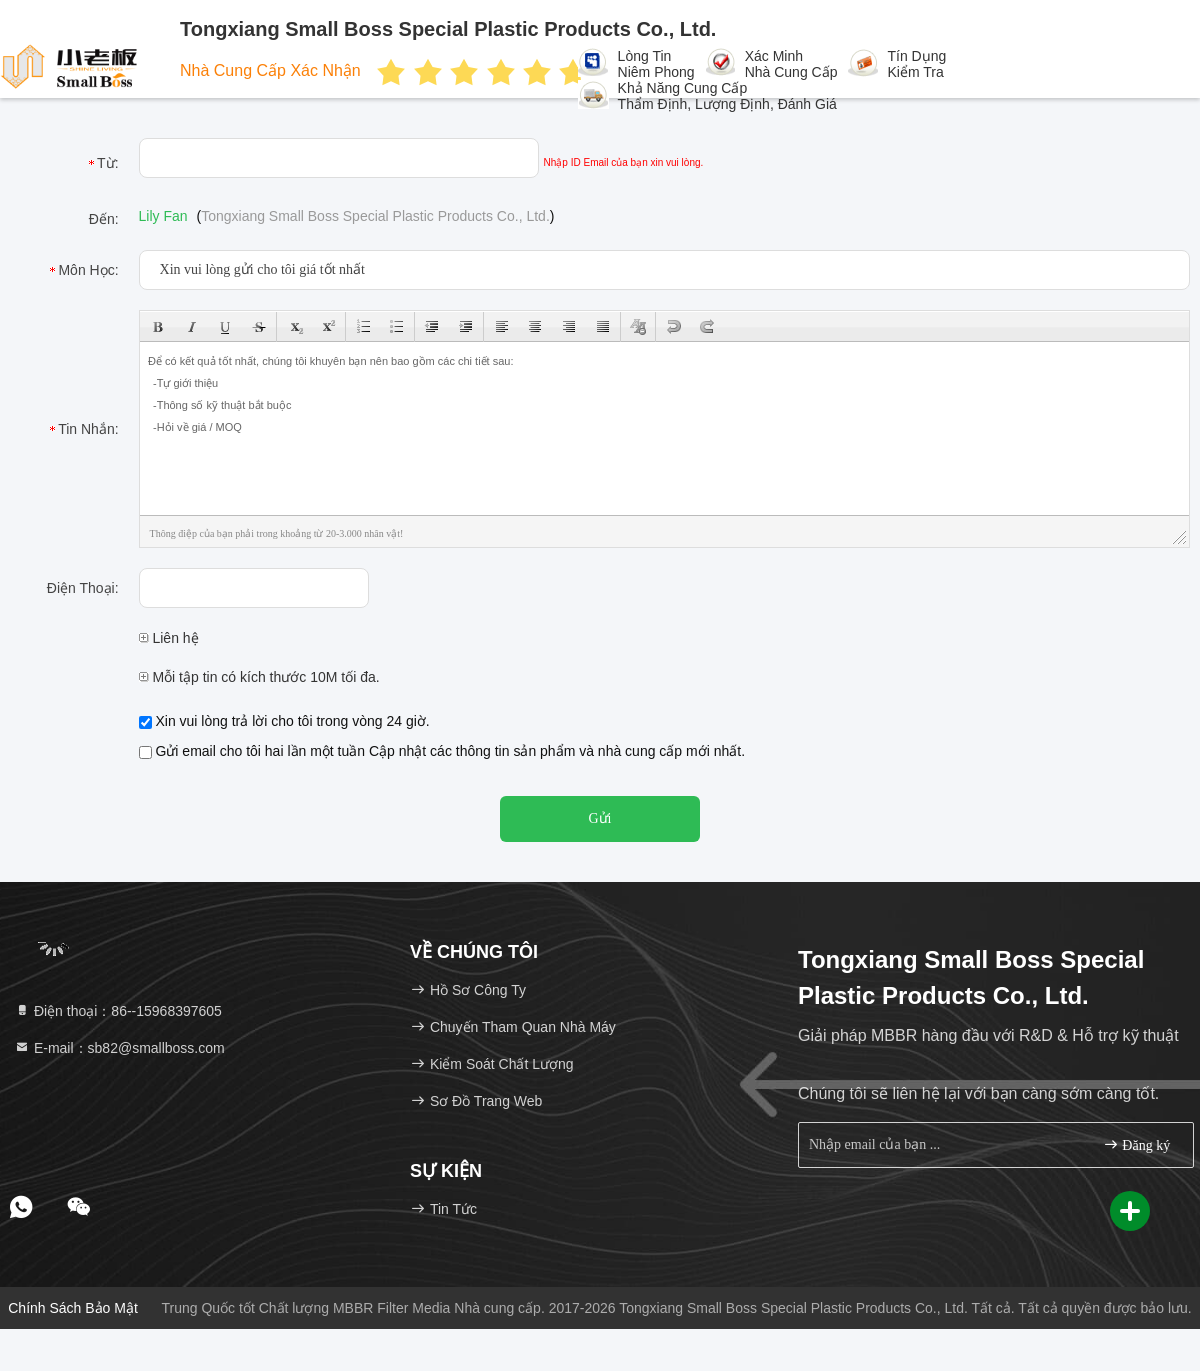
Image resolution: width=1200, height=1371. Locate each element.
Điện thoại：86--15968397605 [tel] (118, 1011)
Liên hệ (169, 638)
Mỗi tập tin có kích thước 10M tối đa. (259, 677)
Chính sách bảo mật (73, 1308)
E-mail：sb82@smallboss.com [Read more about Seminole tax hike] (119, 1048)
